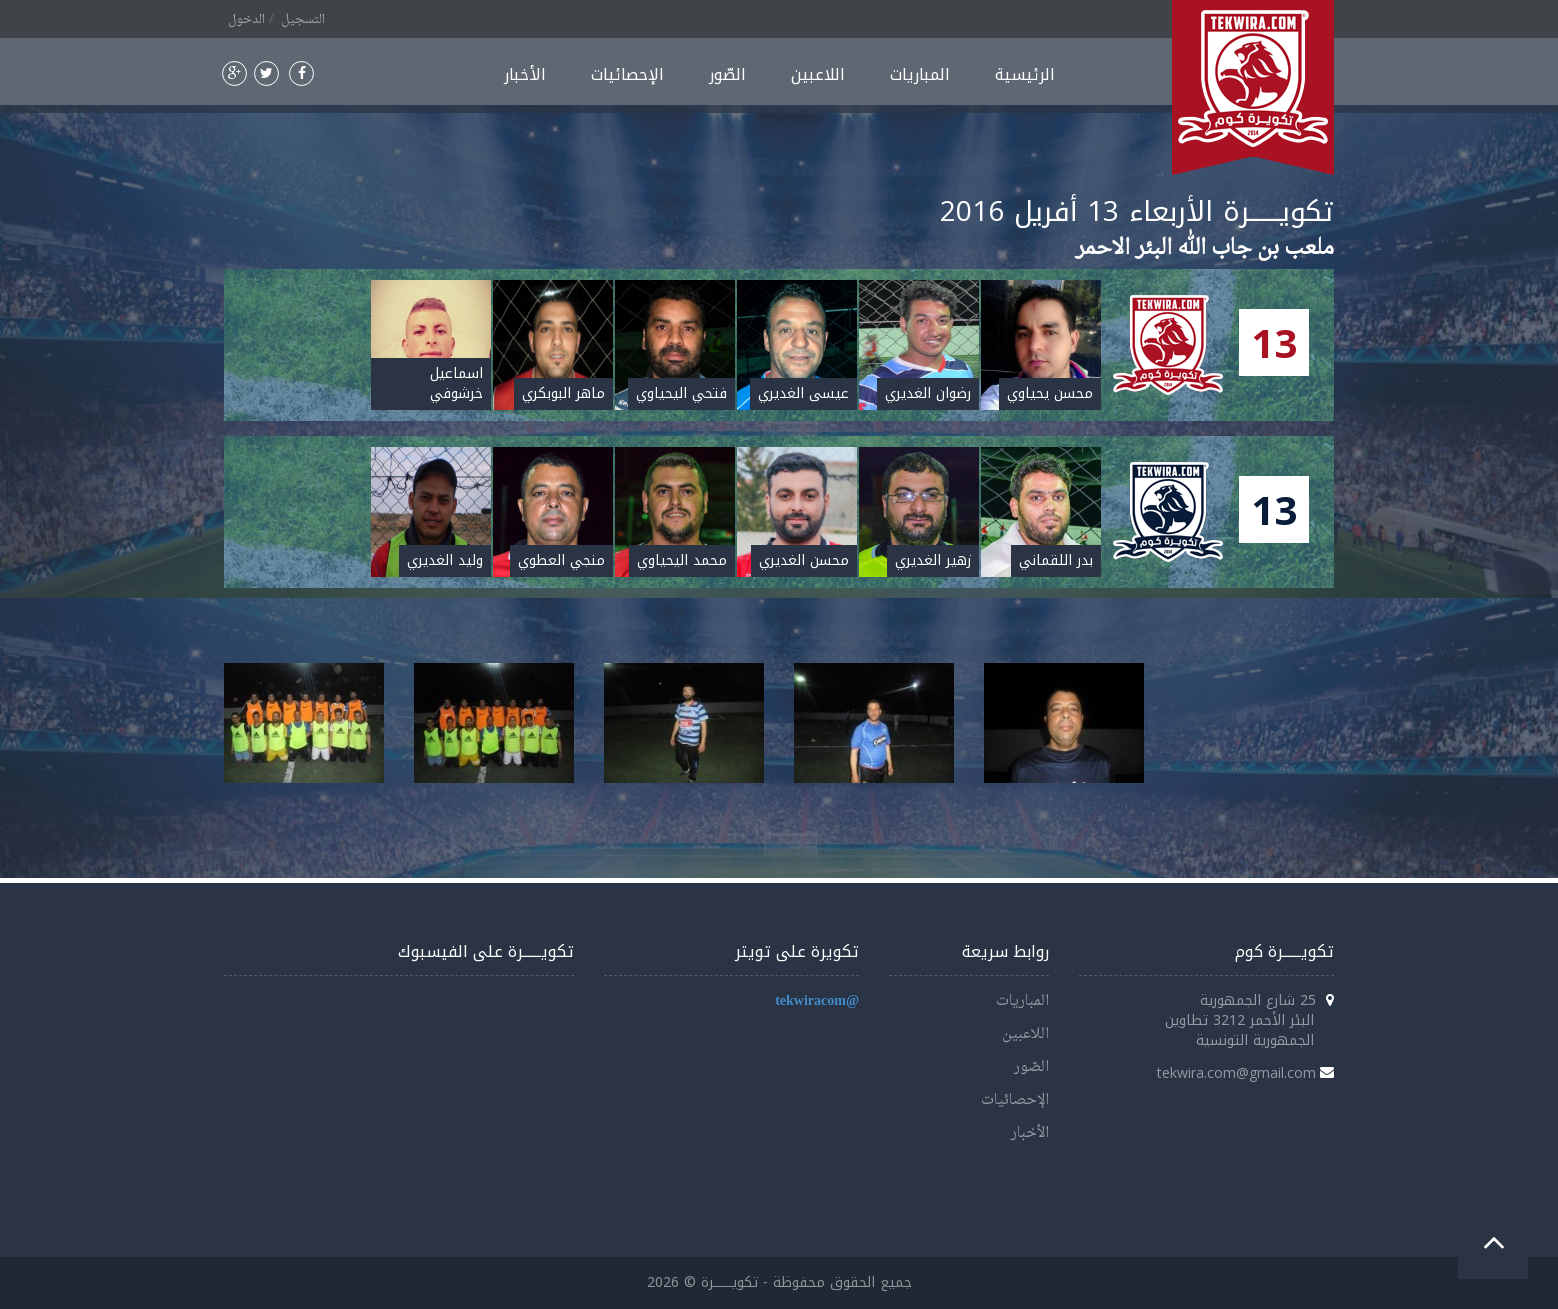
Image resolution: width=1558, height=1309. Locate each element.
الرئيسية (1025, 74)
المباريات (920, 74)
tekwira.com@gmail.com (1236, 1072)
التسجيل (303, 20)
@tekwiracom (817, 1001)
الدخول (246, 20)
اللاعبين (818, 74)
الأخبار (525, 74)
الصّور (727, 74)
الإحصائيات (627, 74)
